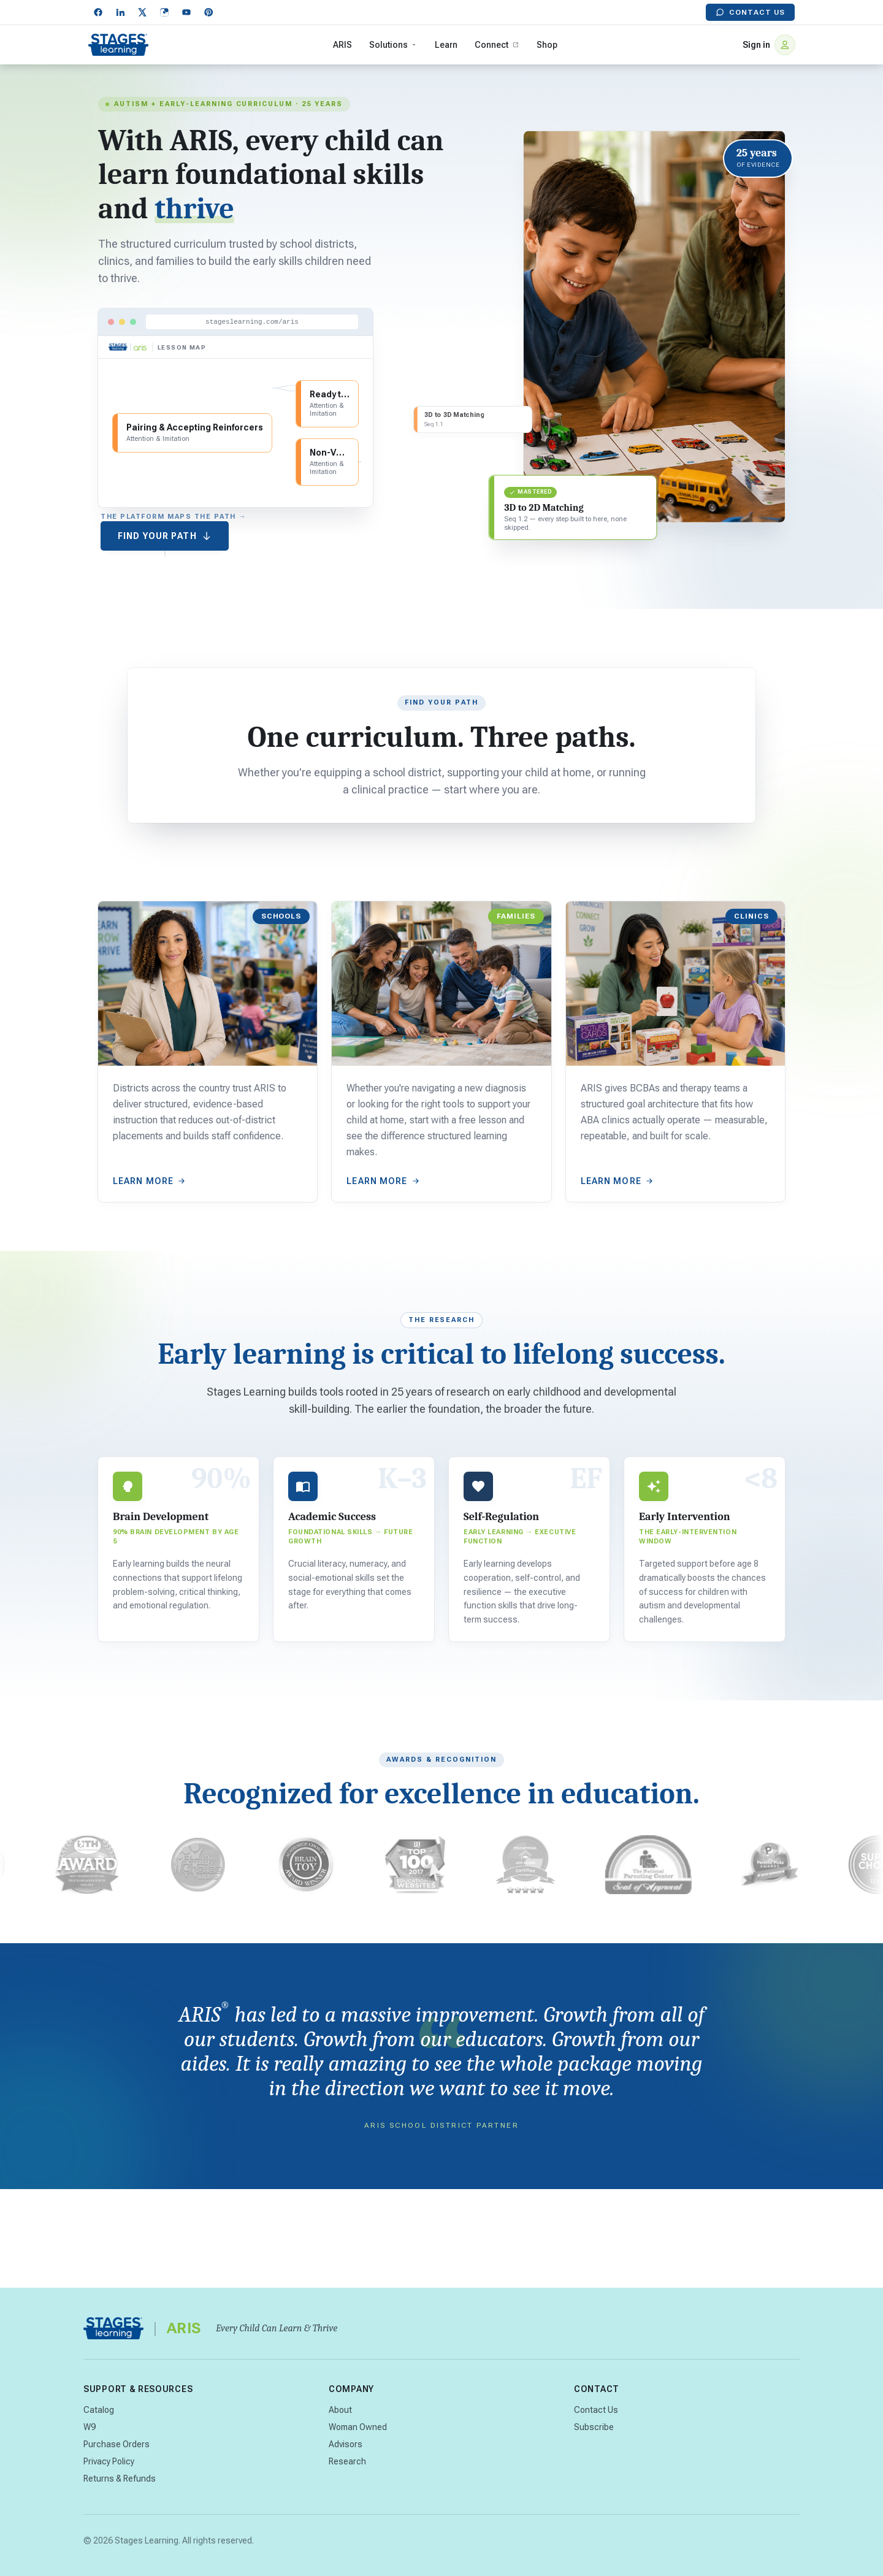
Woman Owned (358, 2427)
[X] (142, 12)
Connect (497, 45)
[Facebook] (98, 12)
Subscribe (594, 2427)
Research (347, 2461)
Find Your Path (165, 536)
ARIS (342, 45)
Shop (547, 45)
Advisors (345, 2444)
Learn (446, 45)
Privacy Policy (108, 2461)
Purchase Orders (116, 2444)
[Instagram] (164, 12)
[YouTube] (186, 12)
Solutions (393, 45)
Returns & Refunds (119, 2478)
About (340, 2410)
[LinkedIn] (120, 12)
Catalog (98, 2410)
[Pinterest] (208, 12)
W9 (89, 2427)
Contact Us (750, 12)
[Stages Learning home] (118, 45)
